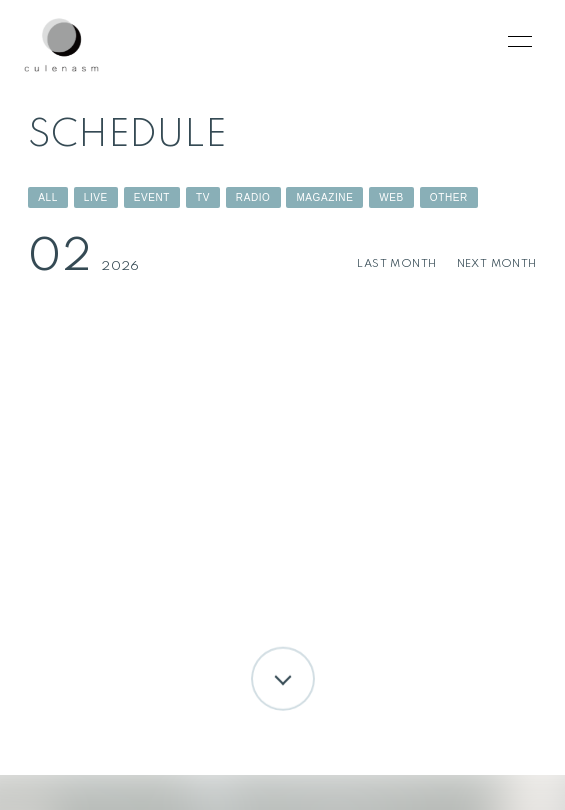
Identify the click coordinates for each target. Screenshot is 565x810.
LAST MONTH (396, 264)
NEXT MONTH (497, 264)
